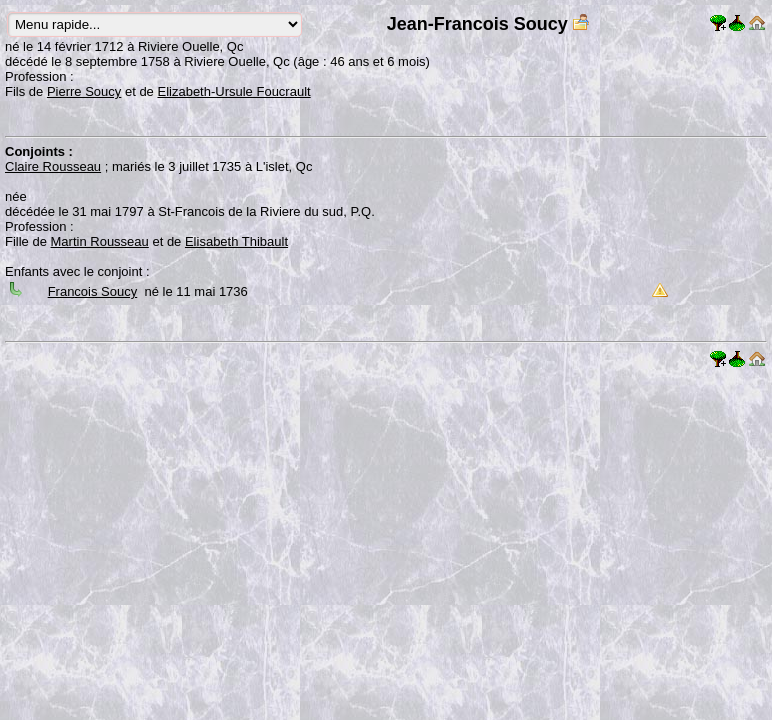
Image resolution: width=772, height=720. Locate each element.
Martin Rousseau (100, 241)
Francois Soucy (93, 291)
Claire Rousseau (53, 166)
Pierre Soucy (84, 91)
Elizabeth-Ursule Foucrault (233, 91)
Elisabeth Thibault (236, 241)
